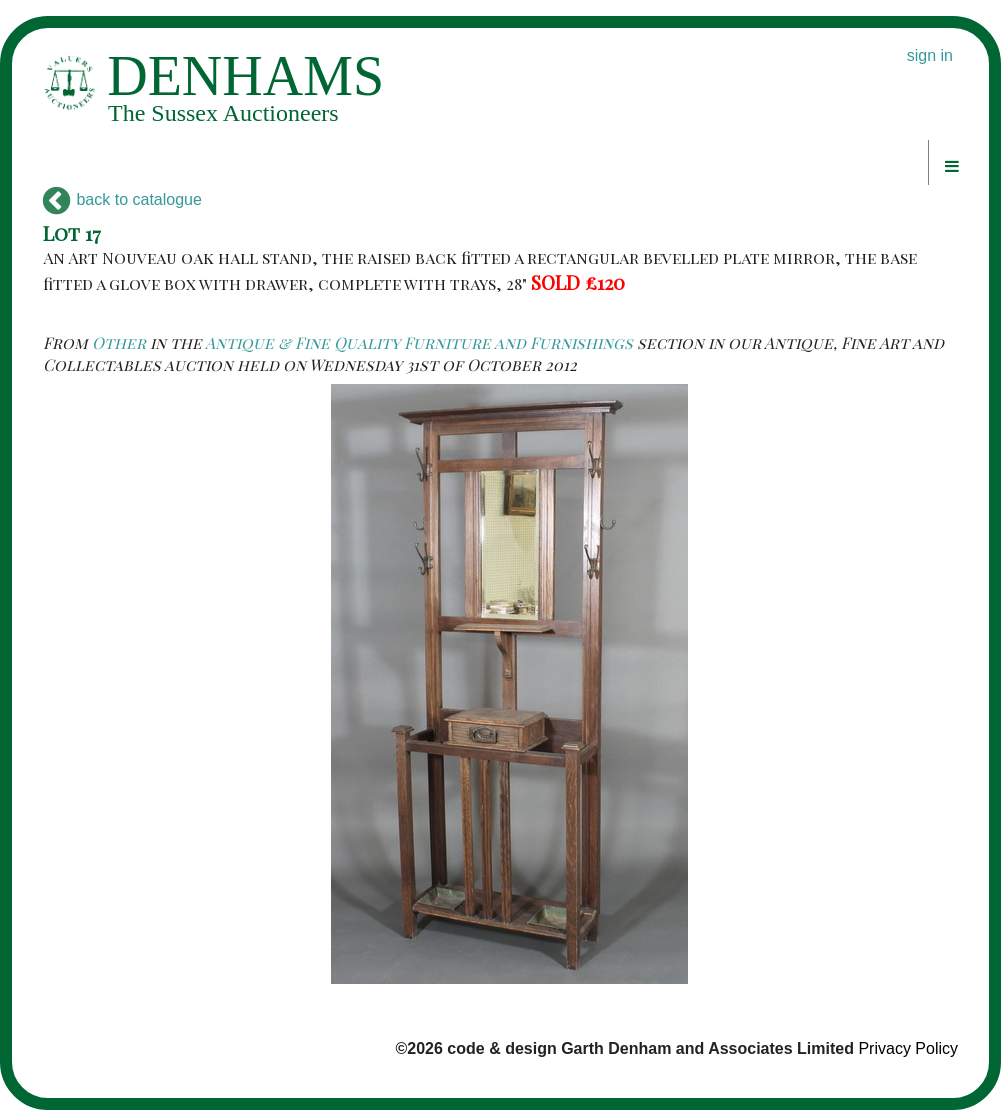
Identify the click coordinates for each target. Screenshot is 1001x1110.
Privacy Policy (908, 1048)
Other (119, 342)
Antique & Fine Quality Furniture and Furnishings (419, 342)
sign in (930, 55)
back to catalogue (122, 199)
